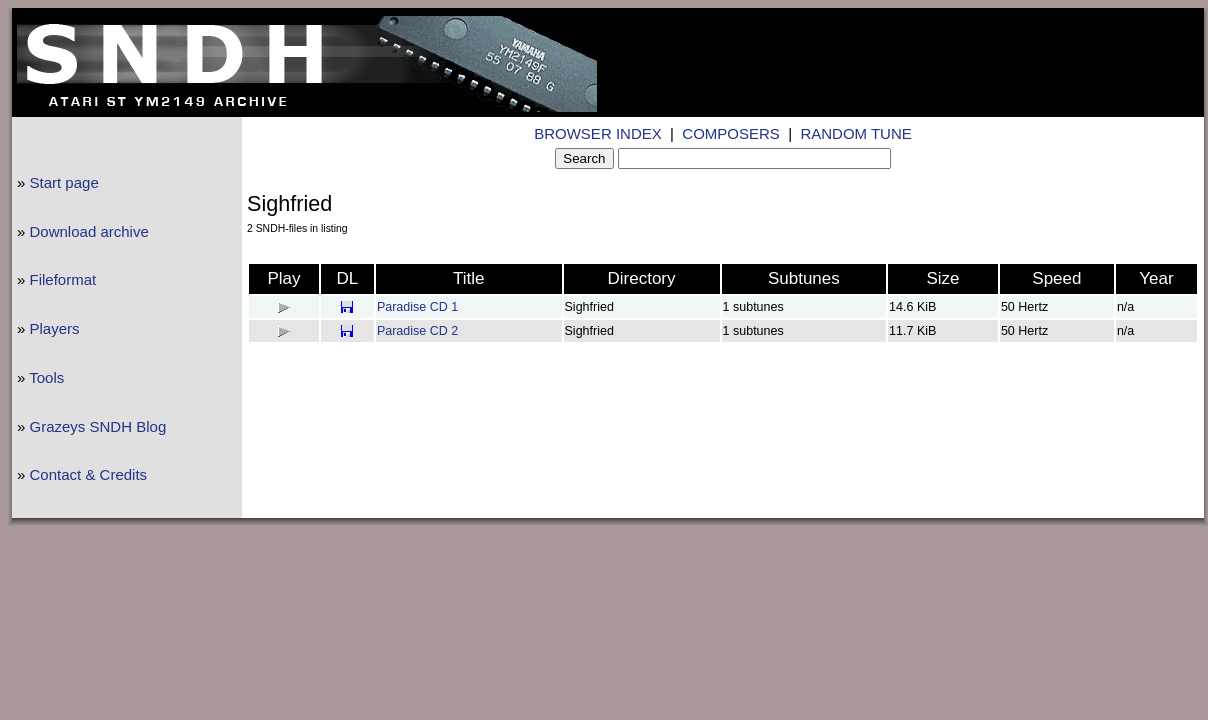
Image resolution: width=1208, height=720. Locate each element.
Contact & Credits (89, 474)
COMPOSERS (731, 133)
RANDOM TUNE (855, 133)
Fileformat (63, 279)
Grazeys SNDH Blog (98, 426)
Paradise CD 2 (417, 331)
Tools (46, 377)
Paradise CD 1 (417, 307)
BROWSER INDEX (598, 133)
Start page (64, 182)
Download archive (89, 231)
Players (55, 328)
